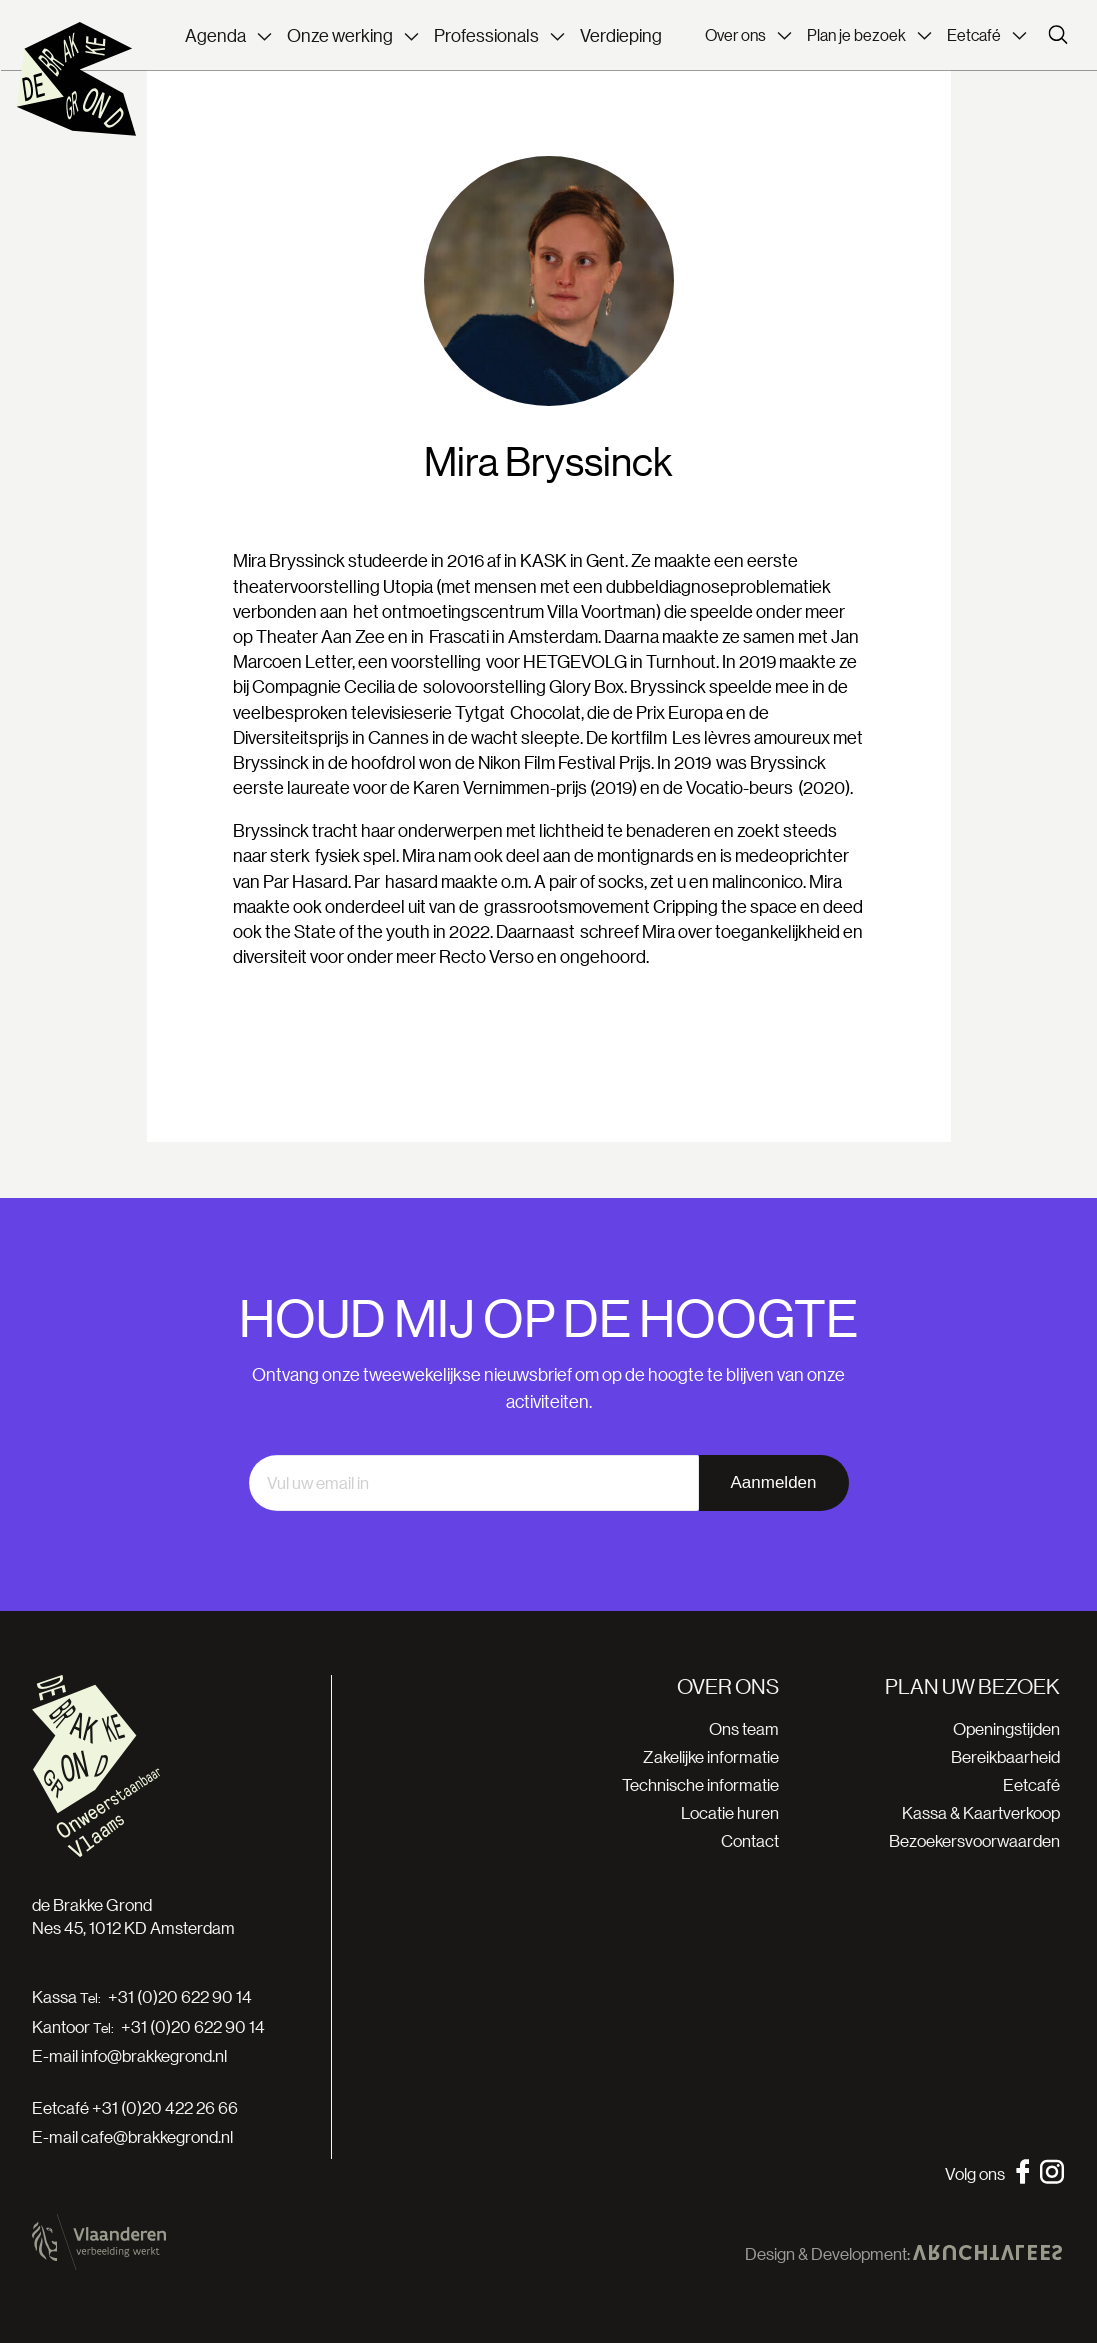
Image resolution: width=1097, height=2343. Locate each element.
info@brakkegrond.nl (154, 2055)
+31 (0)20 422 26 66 (165, 2107)
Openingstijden (1006, 1728)
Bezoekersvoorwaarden (974, 1840)
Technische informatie (700, 1784)
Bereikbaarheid (1005, 1756)
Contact (750, 1840)
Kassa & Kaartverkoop (981, 1812)
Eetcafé (1031, 1784)
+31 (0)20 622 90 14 (180, 1997)
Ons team (744, 1728)
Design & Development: (903, 2254)
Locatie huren (730, 1812)
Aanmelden (773, 1482)
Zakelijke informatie (711, 1756)
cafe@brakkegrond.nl (157, 2136)
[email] (474, 1483)
